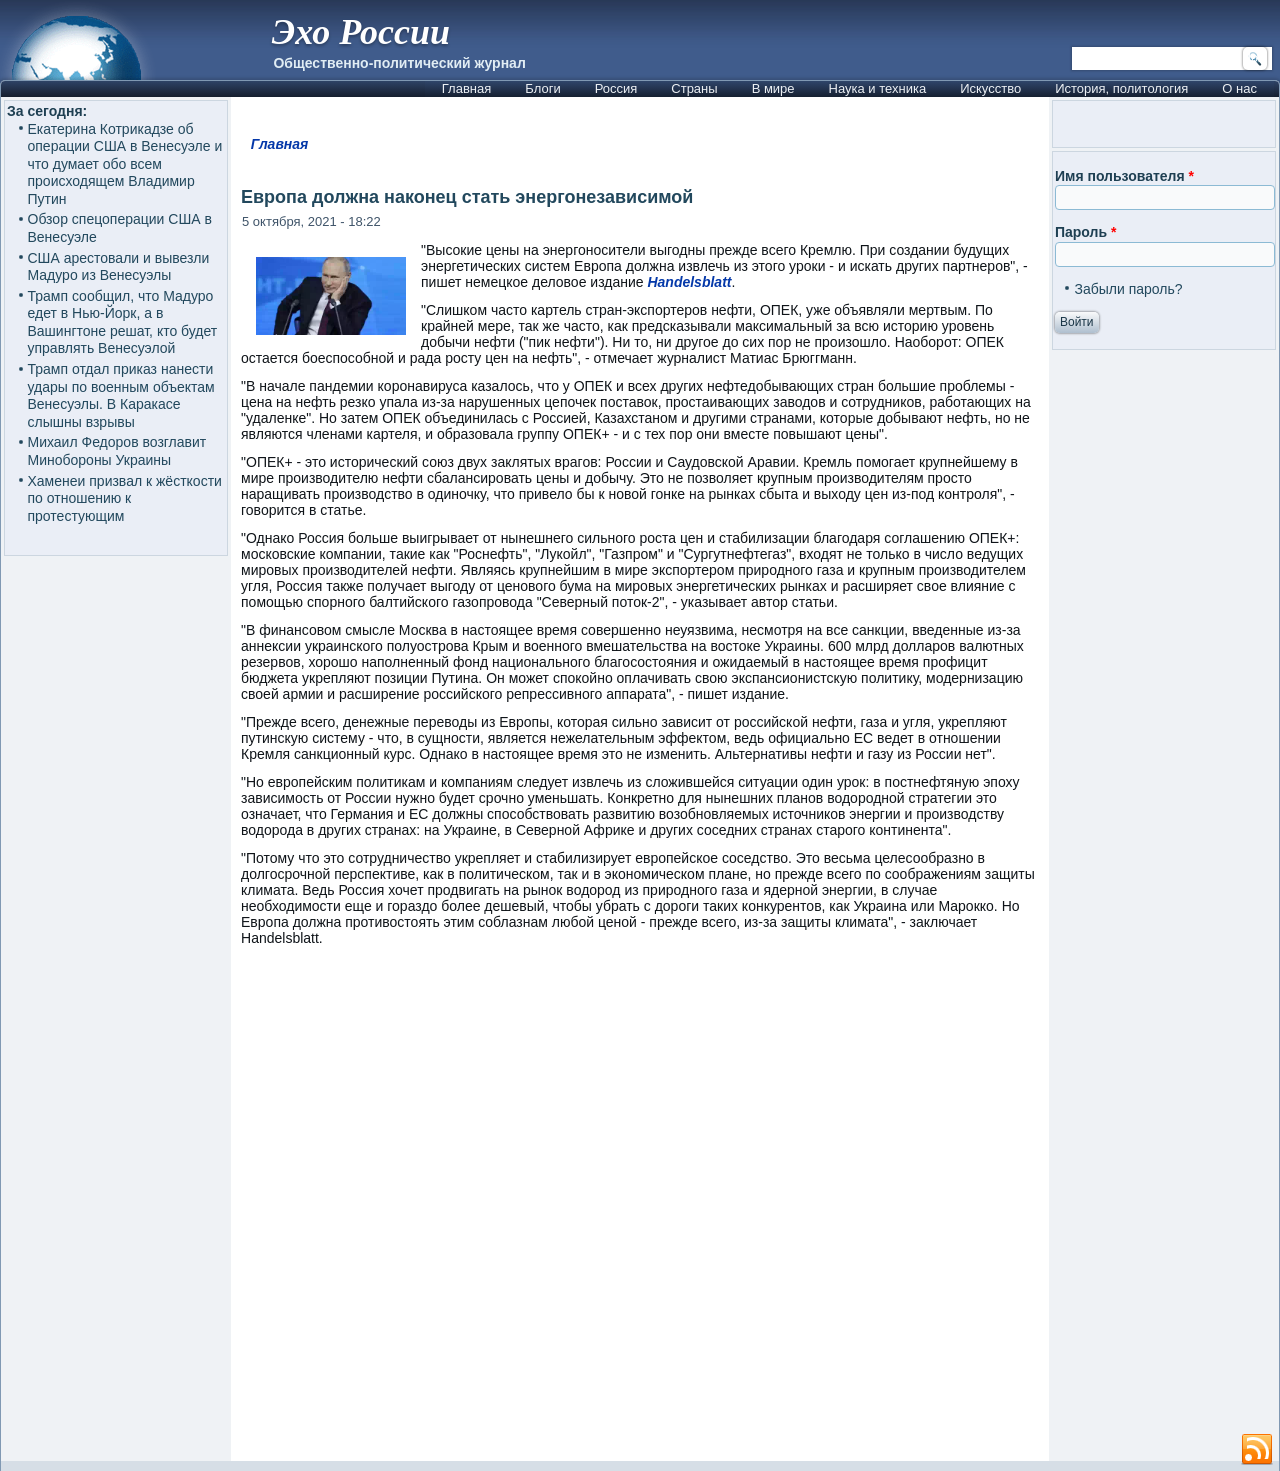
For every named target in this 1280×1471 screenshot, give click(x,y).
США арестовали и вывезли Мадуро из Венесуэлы (119, 267)
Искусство (990, 88)
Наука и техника (878, 88)
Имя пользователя (1124, 176)
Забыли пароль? (1128, 289)
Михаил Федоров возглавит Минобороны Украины (117, 451)
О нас (1239, 88)
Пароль (1085, 232)
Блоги (542, 88)
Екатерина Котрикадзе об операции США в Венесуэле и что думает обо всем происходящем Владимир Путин (125, 164)
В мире (773, 88)
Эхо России (361, 32)
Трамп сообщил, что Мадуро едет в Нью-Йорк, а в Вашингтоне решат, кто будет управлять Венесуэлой (123, 322)
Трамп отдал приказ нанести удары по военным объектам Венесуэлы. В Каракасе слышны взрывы (121, 395)
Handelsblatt (689, 282)
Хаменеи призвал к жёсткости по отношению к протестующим (125, 498)
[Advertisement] (640, 1213)
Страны (694, 88)
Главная (466, 88)
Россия (616, 88)
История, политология (1121, 88)
